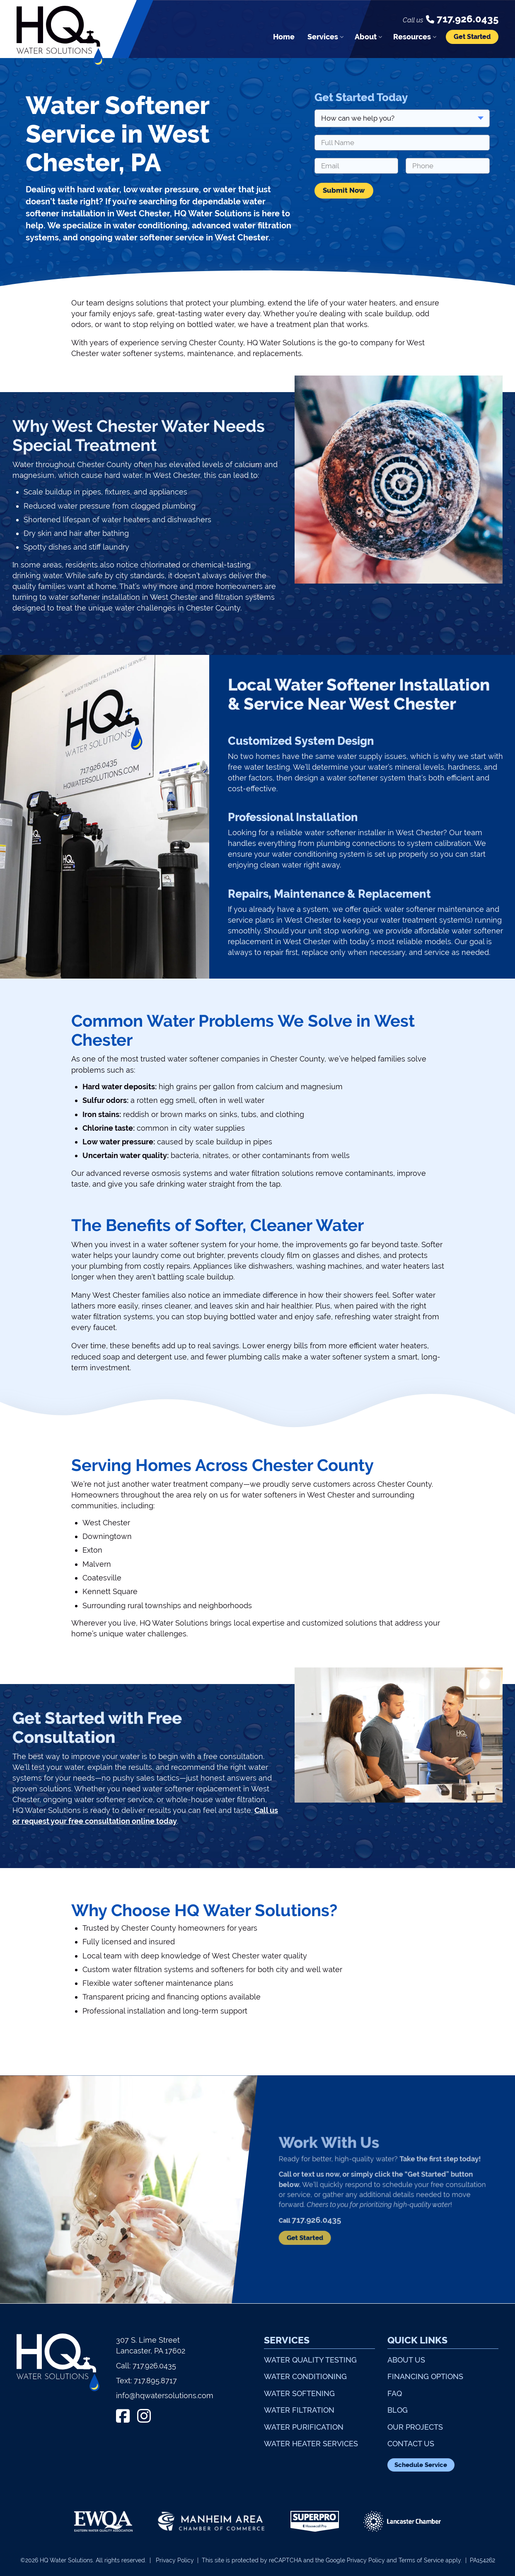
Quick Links (417, 2340)
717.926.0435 (154, 2365)
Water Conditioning (305, 2376)
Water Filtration (299, 2410)
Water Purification (303, 2427)
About (366, 36)
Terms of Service (421, 2560)
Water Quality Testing (310, 2359)
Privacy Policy (175, 2560)
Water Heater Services (311, 2443)
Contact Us (410, 2443)
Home (284, 36)
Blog (397, 2410)
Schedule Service (420, 2465)
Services (322, 36)
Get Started (472, 37)
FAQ (394, 2393)
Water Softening (299, 2393)
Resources (412, 36)
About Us (406, 2359)
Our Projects (415, 2427)
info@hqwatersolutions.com (164, 2395)
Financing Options (425, 2376)
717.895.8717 (155, 2380)
